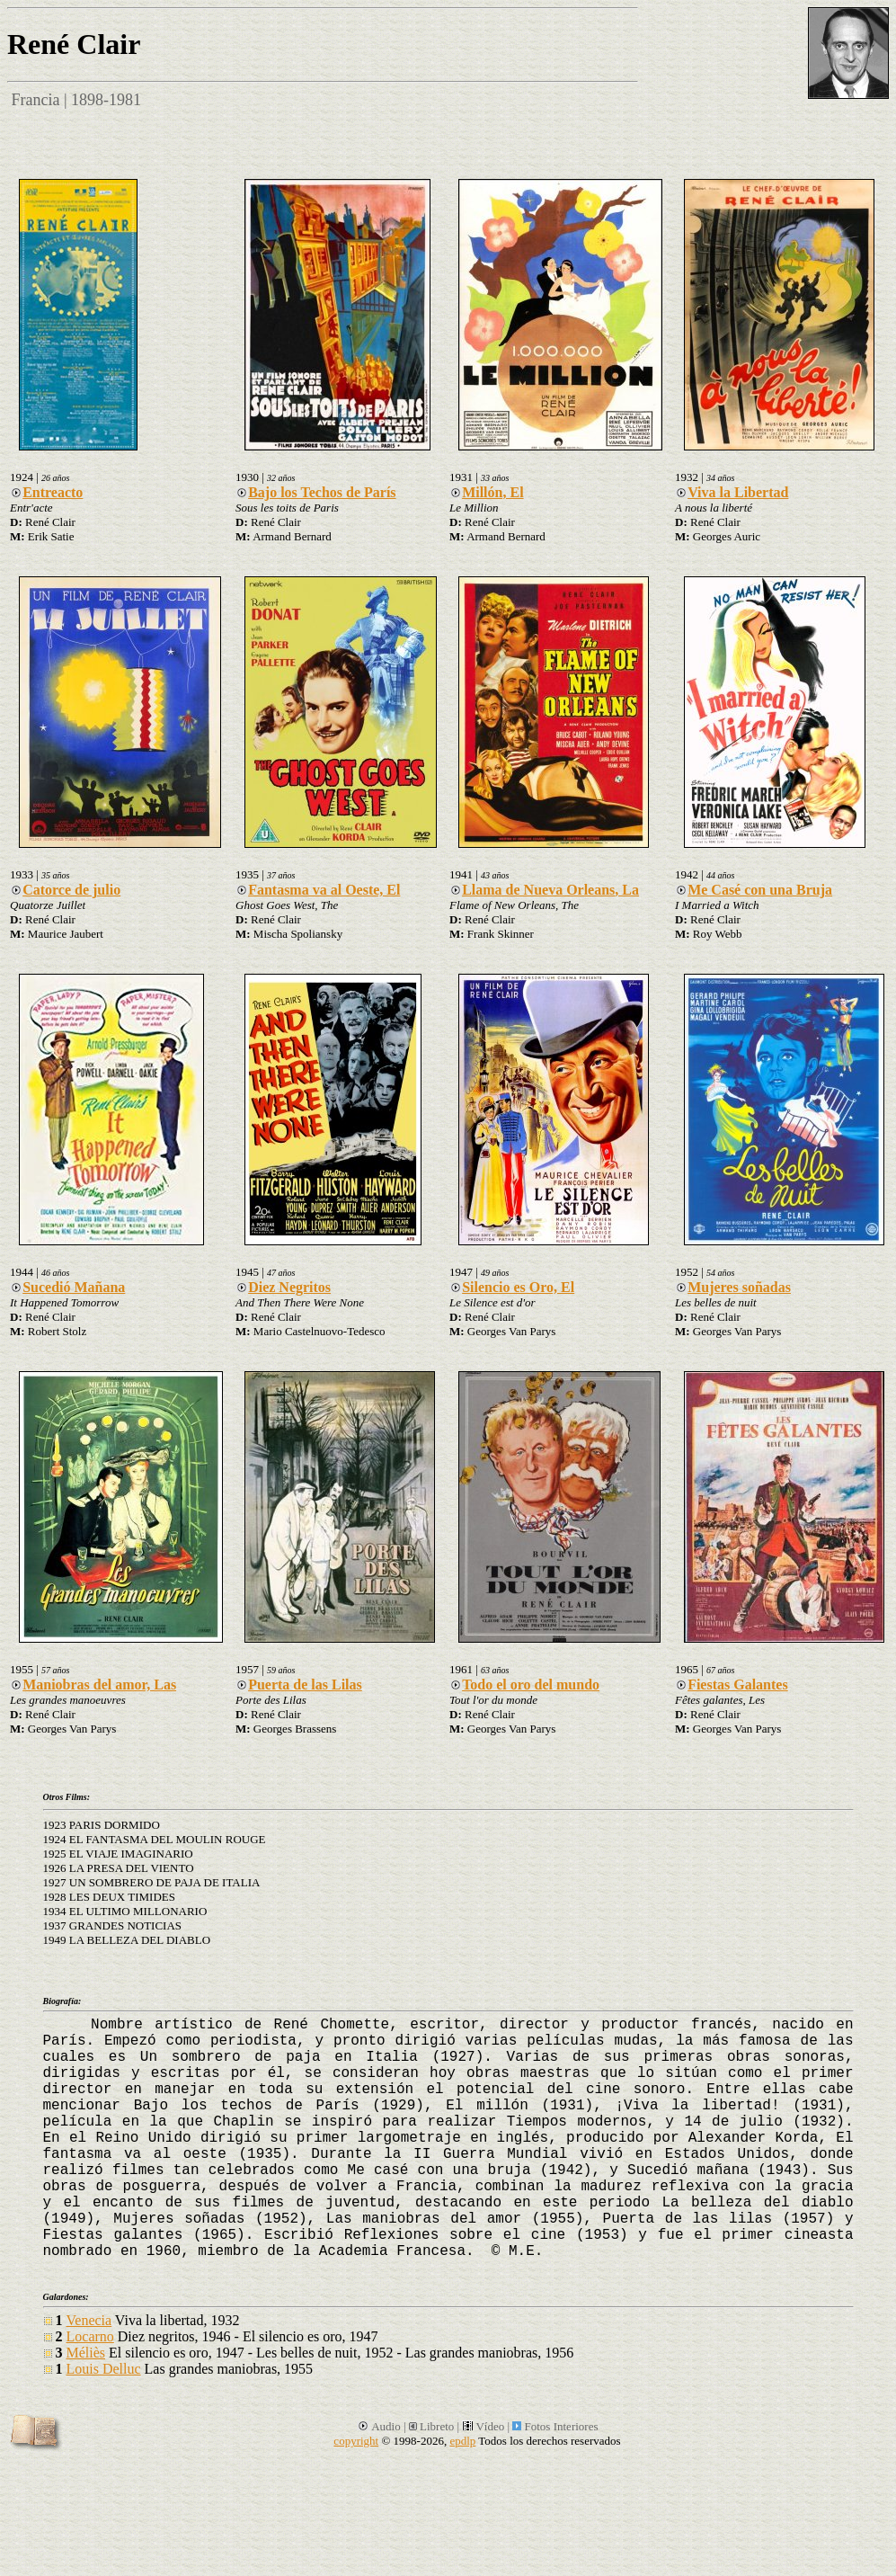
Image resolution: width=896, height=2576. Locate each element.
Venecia (89, 2320)
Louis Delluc (104, 2368)
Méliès (86, 2352)
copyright (355, 2440)
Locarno (90, 2336)
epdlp (462, 2440)
